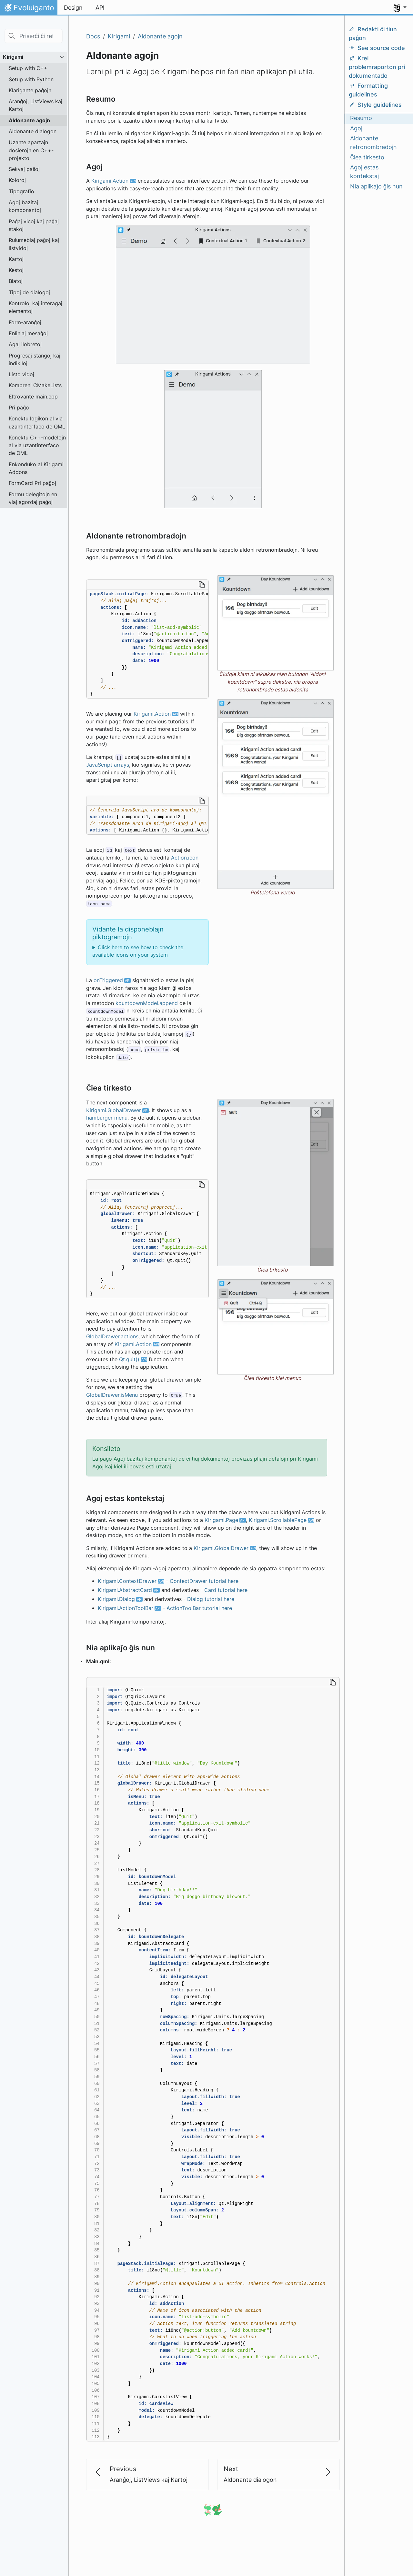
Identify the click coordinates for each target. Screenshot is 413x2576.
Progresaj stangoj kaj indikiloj (34, 359)
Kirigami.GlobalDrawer (113, 1110)
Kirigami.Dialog (116, 1599)
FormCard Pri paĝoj (32, 483)
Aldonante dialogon (32, 131)
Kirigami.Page (221, 1520)
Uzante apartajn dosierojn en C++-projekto (31, 150)
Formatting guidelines (368, 90)
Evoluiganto (28, 9)
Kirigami (13, 57)
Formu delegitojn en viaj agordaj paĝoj (33, 498)
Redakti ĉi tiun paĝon (373, 33)
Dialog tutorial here (210, 1599)
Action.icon (184, 858)
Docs (93, 36)
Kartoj (16, 259)
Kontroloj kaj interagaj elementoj (35, 307)
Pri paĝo (19, 407)
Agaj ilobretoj (25, 344)
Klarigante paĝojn (30, 90)
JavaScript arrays (107, 765)
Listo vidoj (21, 374)
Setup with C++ (28, 68)
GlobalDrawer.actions (112, 1336)
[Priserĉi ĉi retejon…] (34, 36)
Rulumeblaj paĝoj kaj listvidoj (34, 244)
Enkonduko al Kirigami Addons (36, 468)
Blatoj (16, 281)
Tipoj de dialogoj (29, 292)
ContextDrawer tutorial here (204, 1581)
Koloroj (17, 180)
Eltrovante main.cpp (33, 396)
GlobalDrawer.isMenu (112, 1395)
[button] (400, 7)
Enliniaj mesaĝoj (28, 333)
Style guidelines (375, 104)
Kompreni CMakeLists (35, 385)
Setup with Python (31, 79)
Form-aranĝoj (25, 322)
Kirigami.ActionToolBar (125, 1608)
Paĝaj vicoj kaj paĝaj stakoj (34, 225)
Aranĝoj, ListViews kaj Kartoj (35, 105)
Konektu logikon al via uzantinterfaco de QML (37, 422)
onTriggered (108, 980)
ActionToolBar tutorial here (199, 1608)
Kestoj (16, 270)
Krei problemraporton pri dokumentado (377, 67)
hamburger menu (106, 1118)
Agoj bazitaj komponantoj (25, 206)
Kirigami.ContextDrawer (127, 1581)
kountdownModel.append (147, 1003)
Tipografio (21, 191)
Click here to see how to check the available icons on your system (137, 951)
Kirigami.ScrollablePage (278, 1520)
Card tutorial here (225, 1590)
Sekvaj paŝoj (24, 169)
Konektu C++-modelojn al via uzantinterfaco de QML (37, 445)
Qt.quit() (129, 1359)
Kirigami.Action (109, 181)
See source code (377, 48)
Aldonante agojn (29, 120)
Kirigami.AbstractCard (125, 1590)
